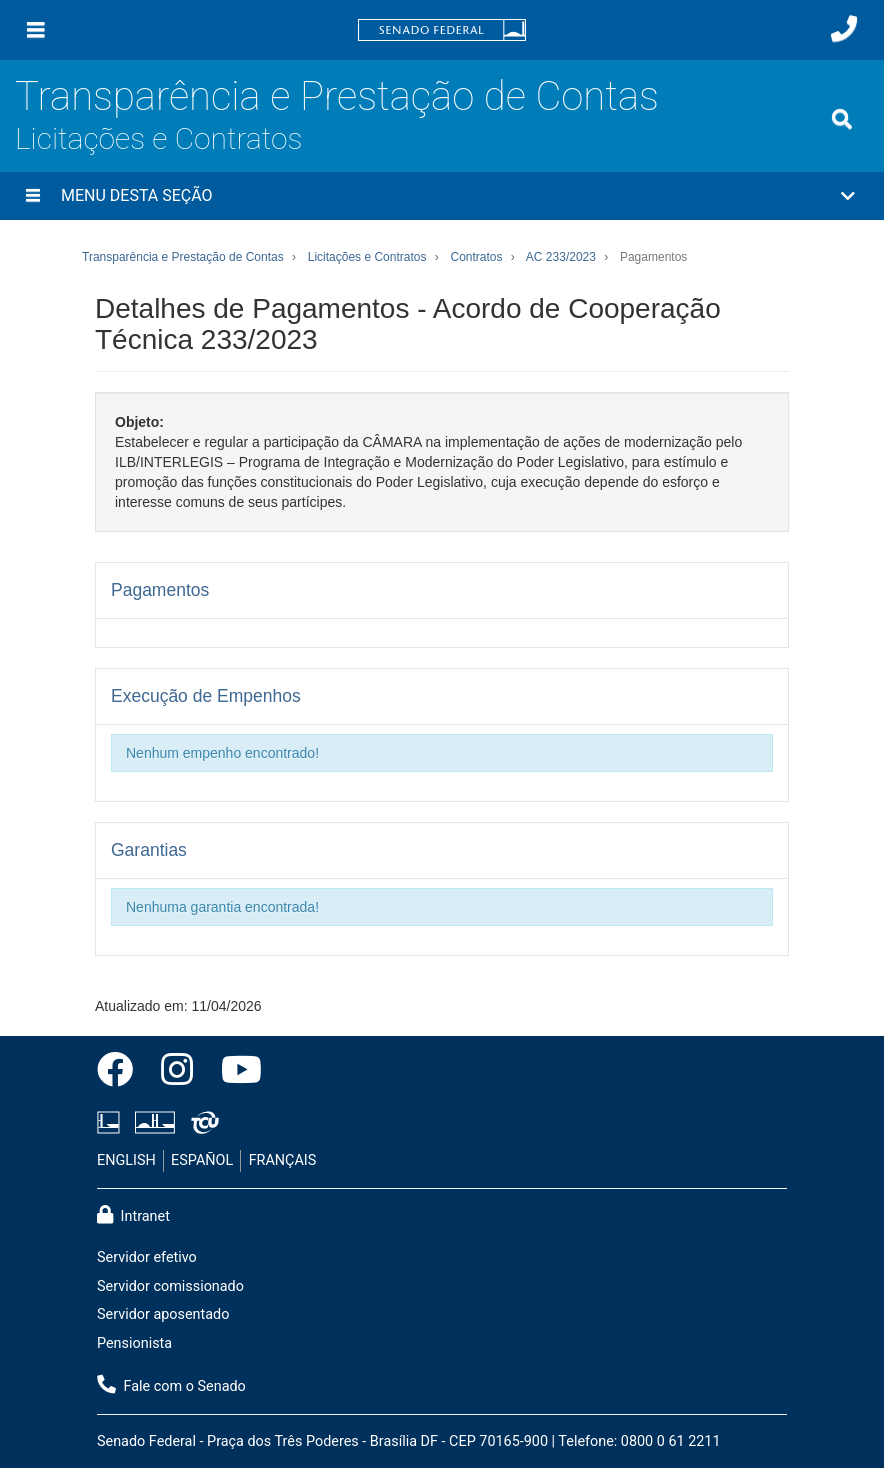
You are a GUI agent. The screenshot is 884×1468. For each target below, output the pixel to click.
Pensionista (134, 1343)
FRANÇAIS (283, 1160)
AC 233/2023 (561, 257)
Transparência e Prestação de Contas (337, 96)
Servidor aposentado (163, 1314)
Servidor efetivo (147, 1257)
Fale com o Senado (171, 1385)
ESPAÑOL (202, 1160)
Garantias (149, 850)
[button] (442, 196)
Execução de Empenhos (206, 696)
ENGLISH (126, 1160)
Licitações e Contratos (158, 138)
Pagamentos (160, 590)
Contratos (476, 257)
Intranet (133, 1215)
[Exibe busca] (842, 119)
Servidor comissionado (170, 1286)
